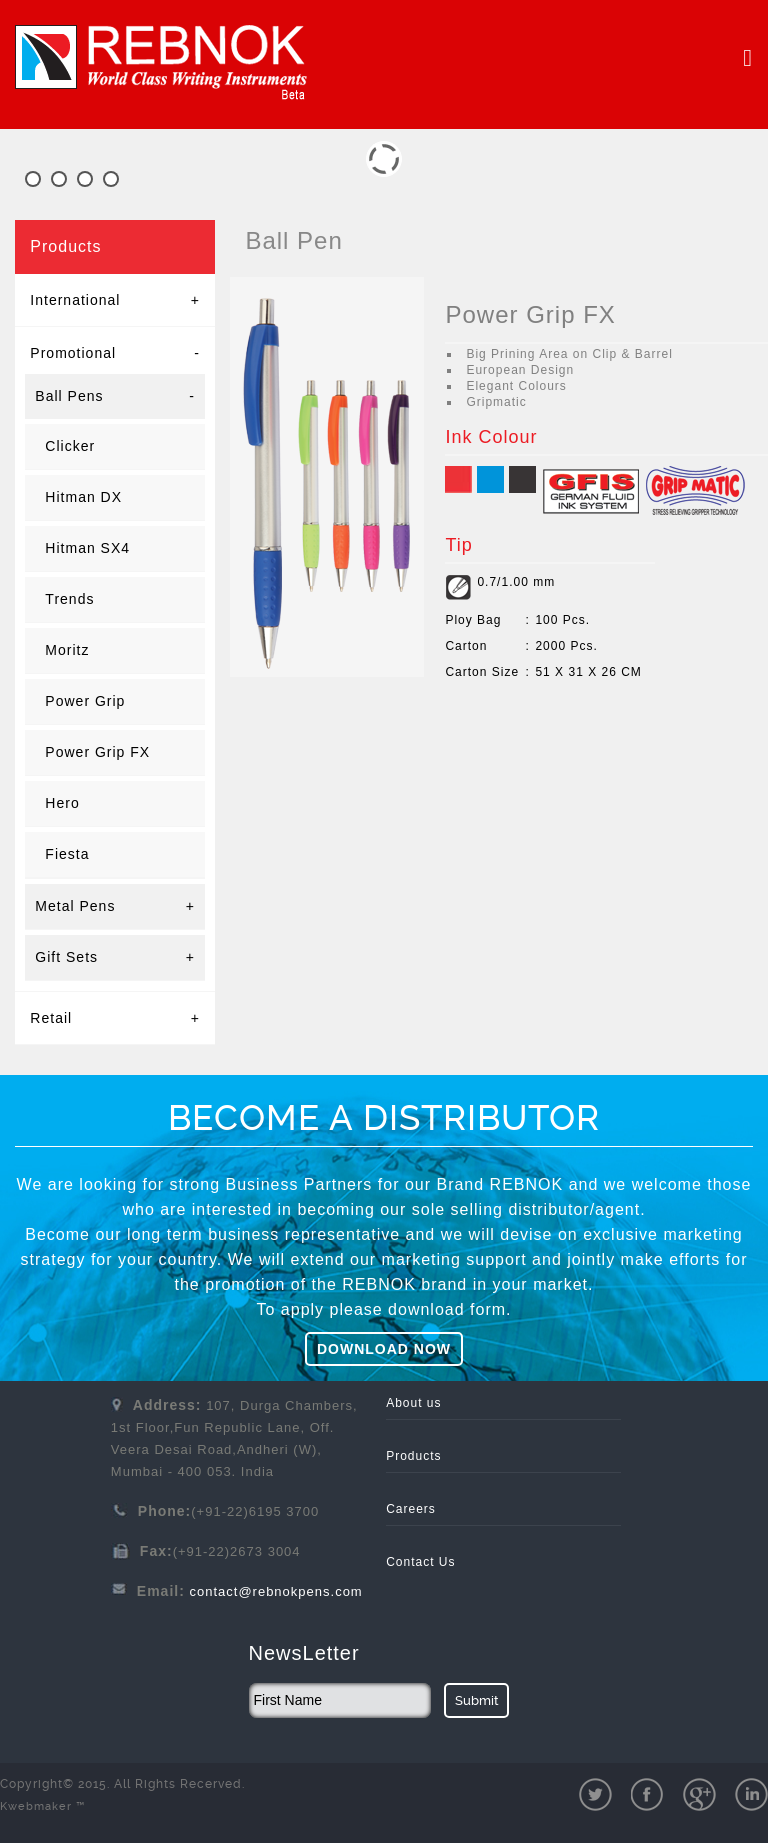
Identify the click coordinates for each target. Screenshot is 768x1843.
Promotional (115, 353)
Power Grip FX (97, 752)
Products (413, 1456)
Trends (69, 599)
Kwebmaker (42, 1806)
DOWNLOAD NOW (384, 1349)
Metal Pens (115, 906)
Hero (62, 803)
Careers (411, 1509)
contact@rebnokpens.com (275, 1591)
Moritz (67, 650)
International (115, 300)
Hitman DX (83, 497)
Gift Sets (115, 957)
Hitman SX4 (87, 548)
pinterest (751, 1794)
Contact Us (420, 1562)
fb (647, 1794)
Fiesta (67, 854)
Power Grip (85, 701)
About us (413, 1403)
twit (595, 1794)
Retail (115, 1018)
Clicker (70, 446)
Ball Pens (115, 396)
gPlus (699, 1794)
